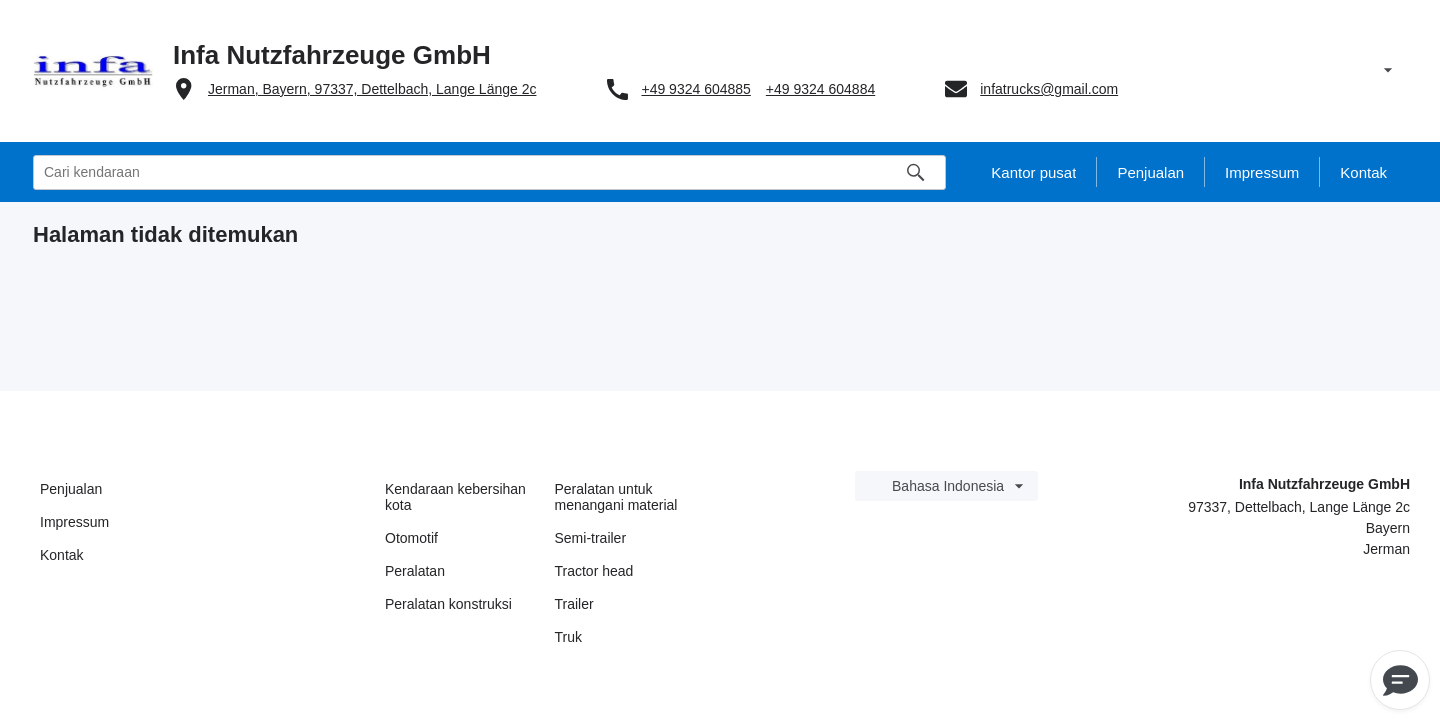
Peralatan (415, 571)
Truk (568, 637)
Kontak (62, 555)
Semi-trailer (591, 538)
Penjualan (71, 489)
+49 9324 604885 (695, 89)
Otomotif (411, 538)
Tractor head (594, 571)
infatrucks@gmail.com (1049, 89)
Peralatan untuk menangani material (616, 497)
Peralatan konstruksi (448, 604)
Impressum (74, 522)
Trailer (574, 604)
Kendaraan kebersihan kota (455, 497)
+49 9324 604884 (820, 89)
